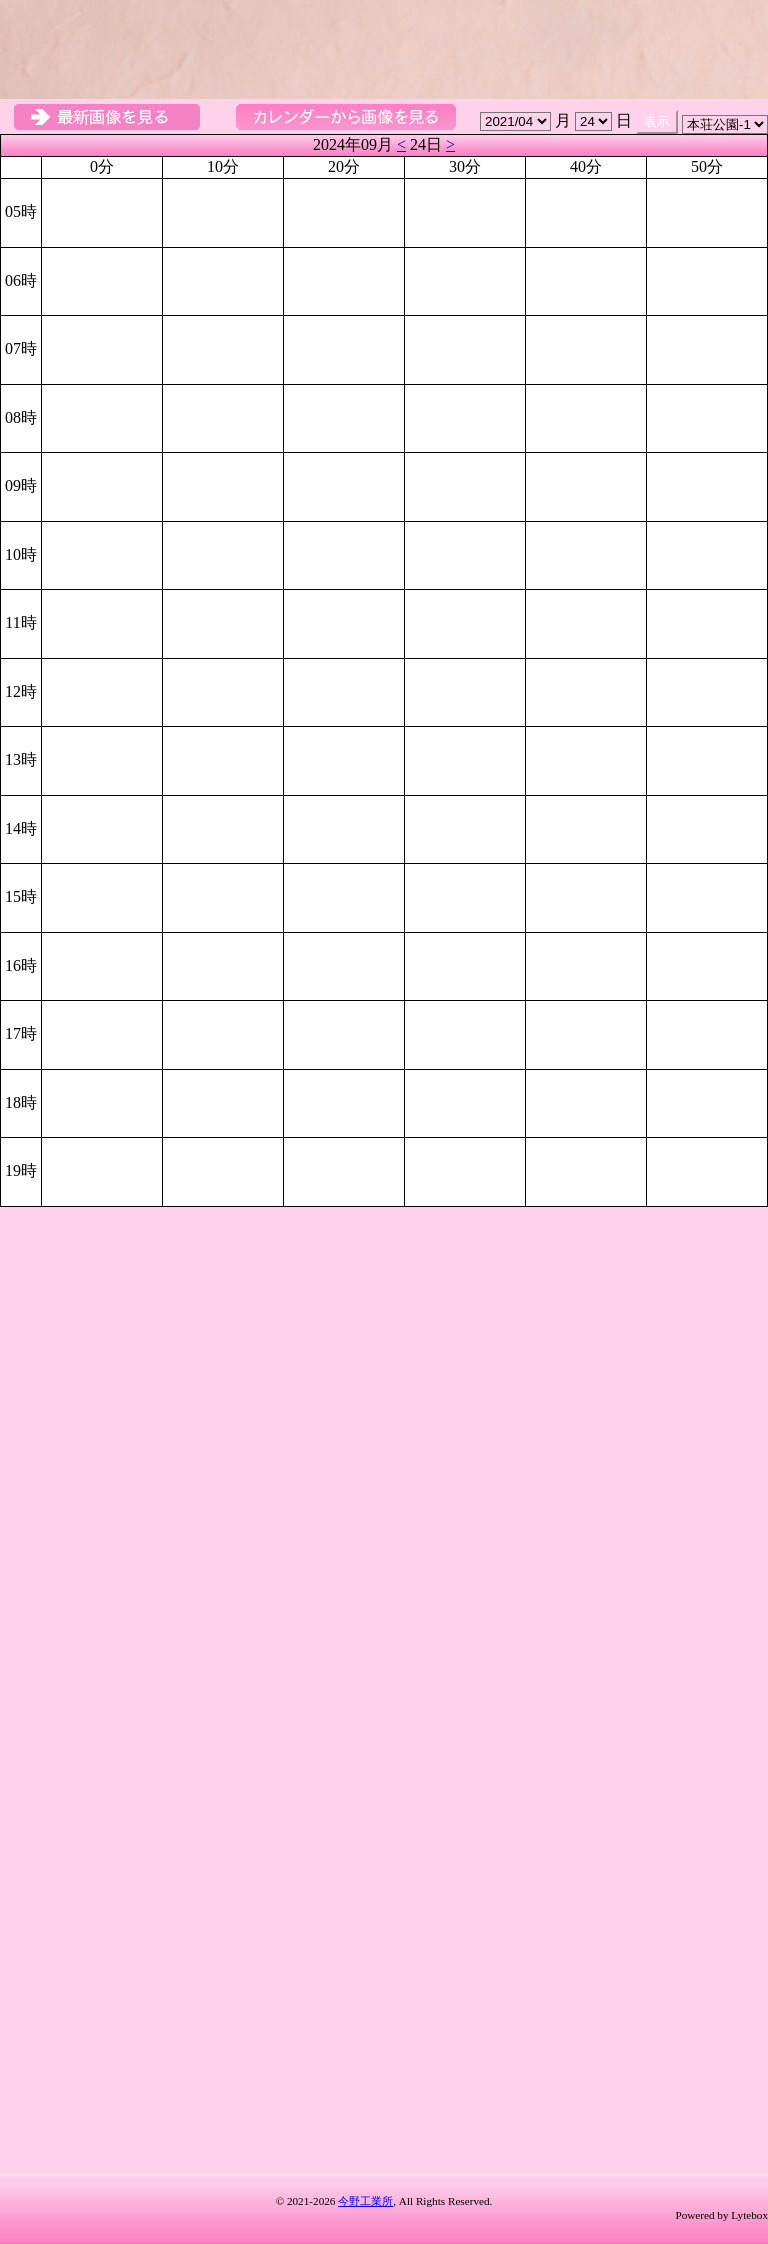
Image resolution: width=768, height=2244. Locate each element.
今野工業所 (365, 2201)
